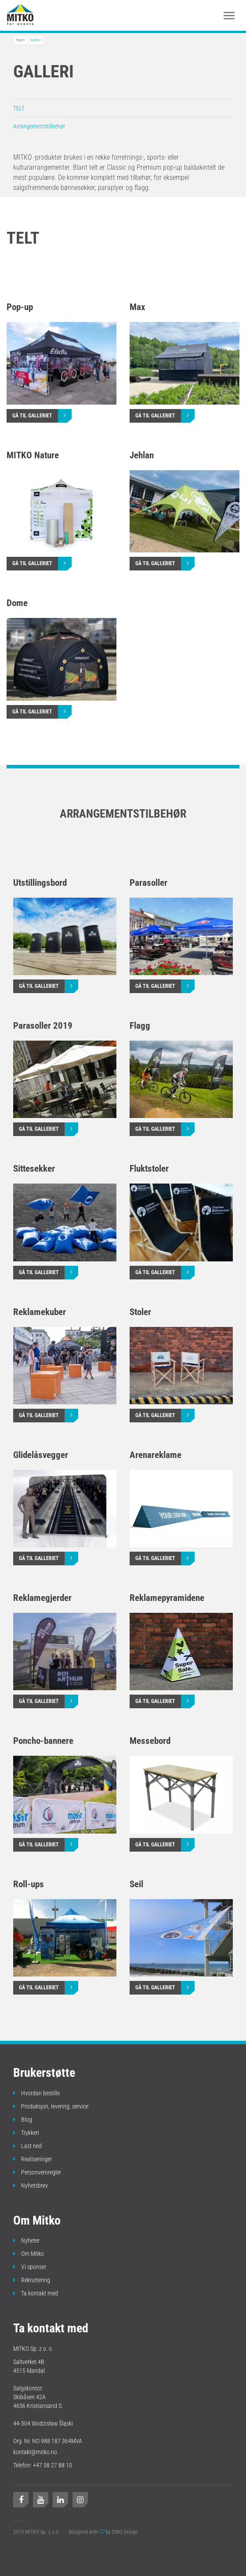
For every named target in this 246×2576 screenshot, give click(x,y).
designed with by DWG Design (103, 2532)
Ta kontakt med (35, 2293)
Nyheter (26, 2240)
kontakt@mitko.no (35, 2451)
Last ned (27, 2145)
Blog (22, 2119)
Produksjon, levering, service (50, 2106)
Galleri (35, 39)
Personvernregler (37, 2172)
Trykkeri (26, 2132)
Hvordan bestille (36, 2093)
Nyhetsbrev (30, 2185)
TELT (19, 108)
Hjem (20, 39)
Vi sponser (29, 2266)
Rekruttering (31, 2280)
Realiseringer (32, 2159)
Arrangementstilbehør (39, 126)
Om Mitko (28, 2253)
